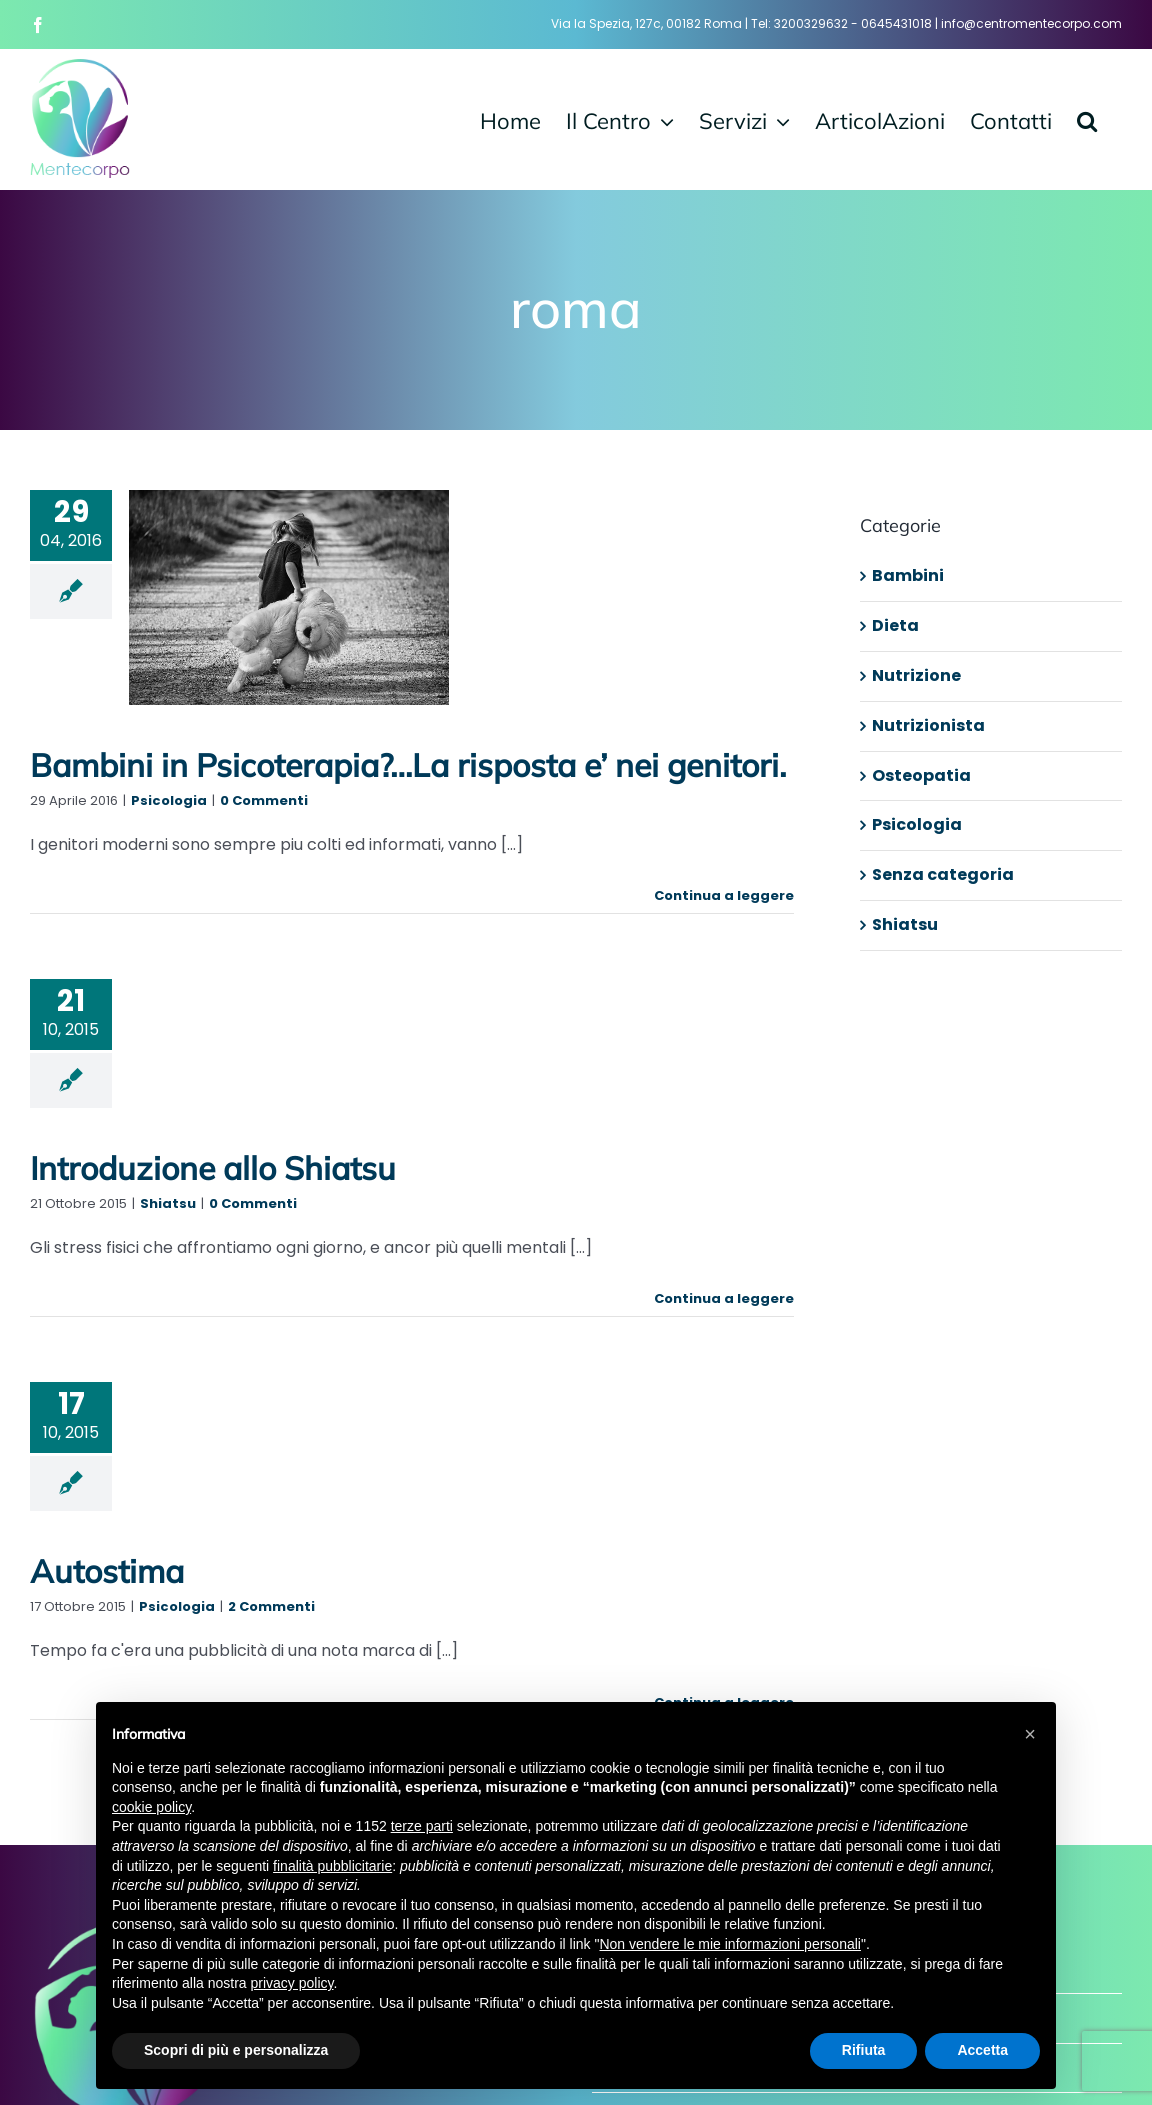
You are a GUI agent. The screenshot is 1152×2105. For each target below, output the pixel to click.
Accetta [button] (982, 2050)
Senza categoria (943, 874)
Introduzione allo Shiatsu (213, 1168)
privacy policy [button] (292, 1983)
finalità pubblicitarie (332, 1866)
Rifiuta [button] (864, 2050)
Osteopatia (921, 775)
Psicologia (169, 800)
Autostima (107, 1571)
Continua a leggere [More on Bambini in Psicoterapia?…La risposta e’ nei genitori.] (724, 895)
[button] (1087, 119)
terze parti (422, 1826)
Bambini (908, 575)
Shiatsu (168, 1203)
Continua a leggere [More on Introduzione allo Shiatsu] (724, 1298)
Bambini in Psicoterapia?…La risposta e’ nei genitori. (408, 765)
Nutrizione (916, 675)
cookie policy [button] (151, 1807)
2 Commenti (271, 1606)
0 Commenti (264, 800)
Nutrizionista (928, 725)
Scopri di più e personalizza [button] (236, 2050)
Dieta (895, 625)
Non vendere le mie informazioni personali (729, 1944)
